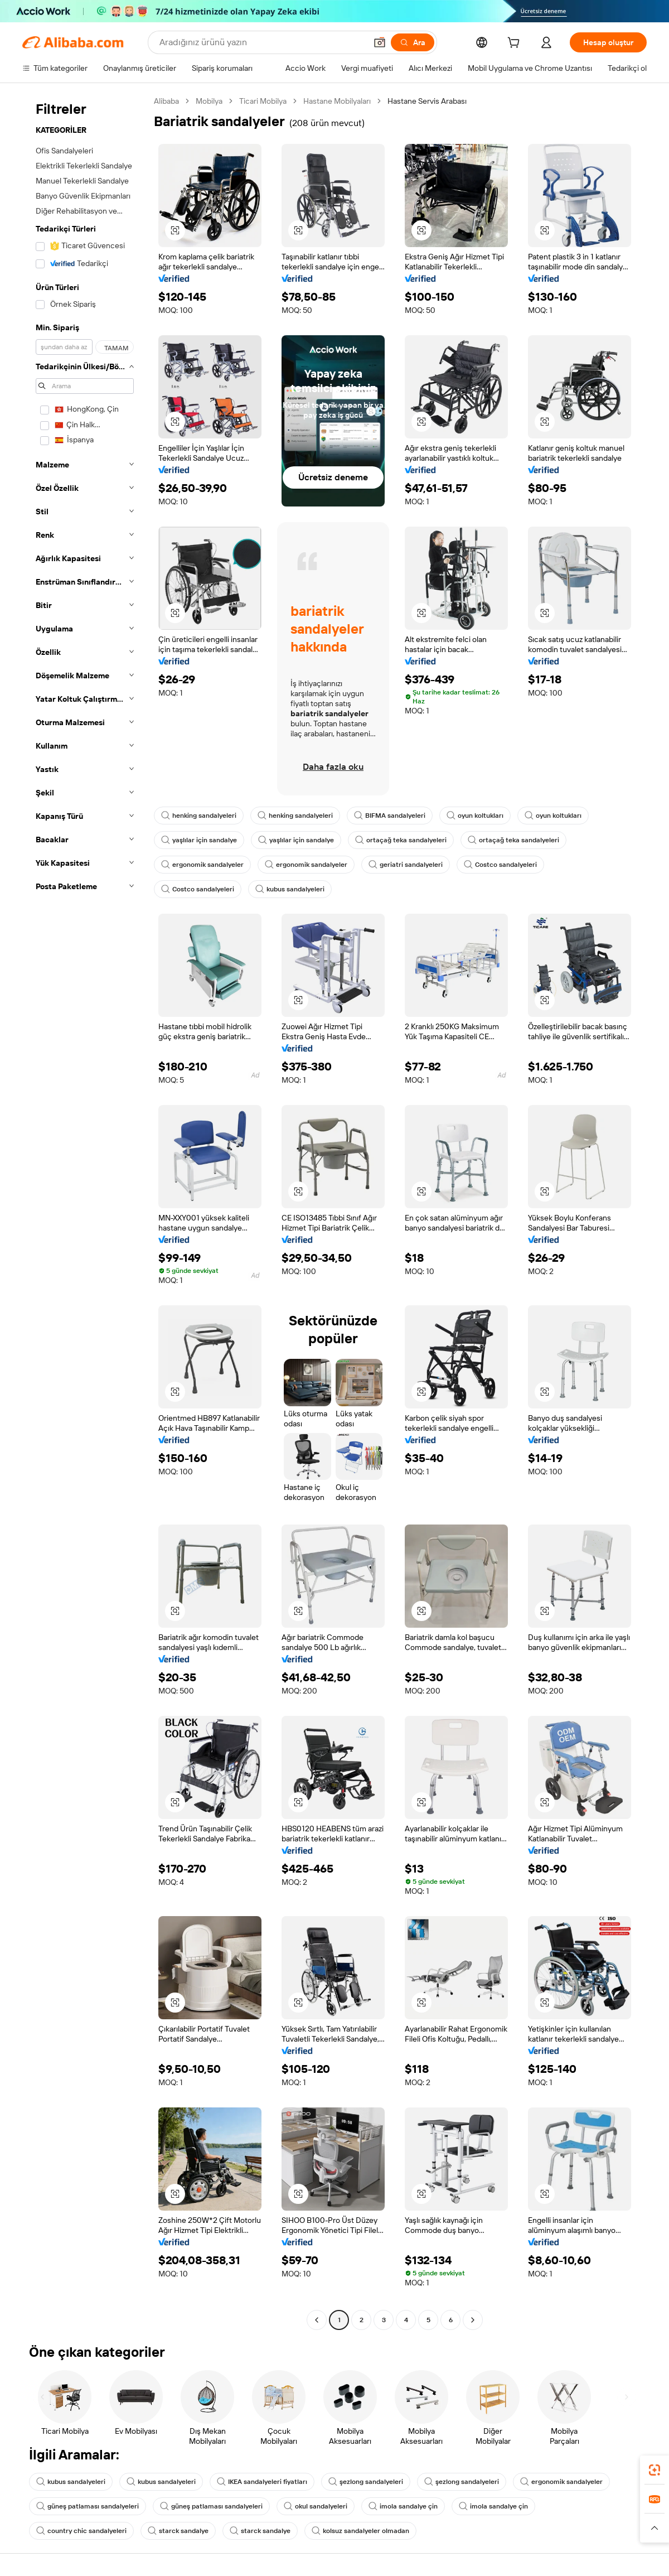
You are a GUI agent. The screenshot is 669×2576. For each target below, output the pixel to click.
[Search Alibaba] (261, 42)
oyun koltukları (475, 815)
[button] (379, 42)
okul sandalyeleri (315, 2506)
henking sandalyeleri (198, 815)
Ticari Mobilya (263, 101)
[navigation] (84, 1211)
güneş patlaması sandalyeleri (87, 2506)
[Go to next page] (473, 2320)
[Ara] (412, 42)
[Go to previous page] (317, 2320)
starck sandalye (178, 2530)
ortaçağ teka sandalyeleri (401, 840)
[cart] (515, 44)
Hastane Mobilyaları (337, 101)
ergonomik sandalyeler (202, 864)
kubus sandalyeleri (289, 889)
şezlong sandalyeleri (365, 2481)
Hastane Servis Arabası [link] (427, 101)
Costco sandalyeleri (500, 864)
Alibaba (166, 101)
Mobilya (209, 101)
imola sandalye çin (403, 2506)
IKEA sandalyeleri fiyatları (262, 2481)
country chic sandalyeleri (81, 2530)
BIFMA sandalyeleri (389, 815)
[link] (654, 2470)
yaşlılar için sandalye (199, 840)
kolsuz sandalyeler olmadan (360, 2530)
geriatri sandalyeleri (406, 864)
